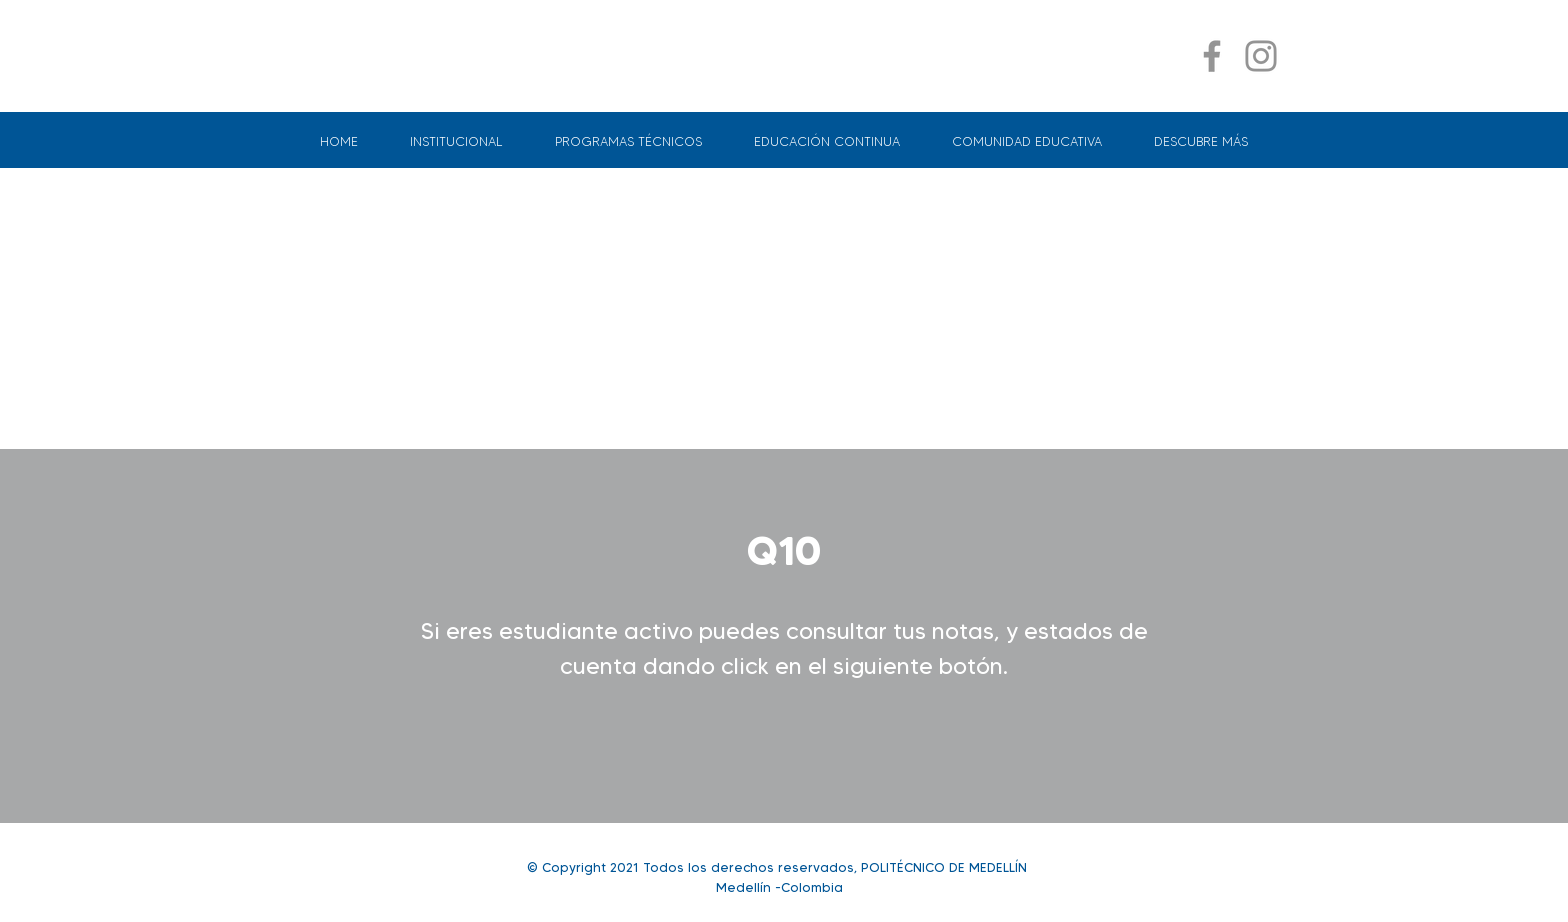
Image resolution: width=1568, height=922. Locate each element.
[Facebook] (1212, 56)
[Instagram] (1261, 56)
